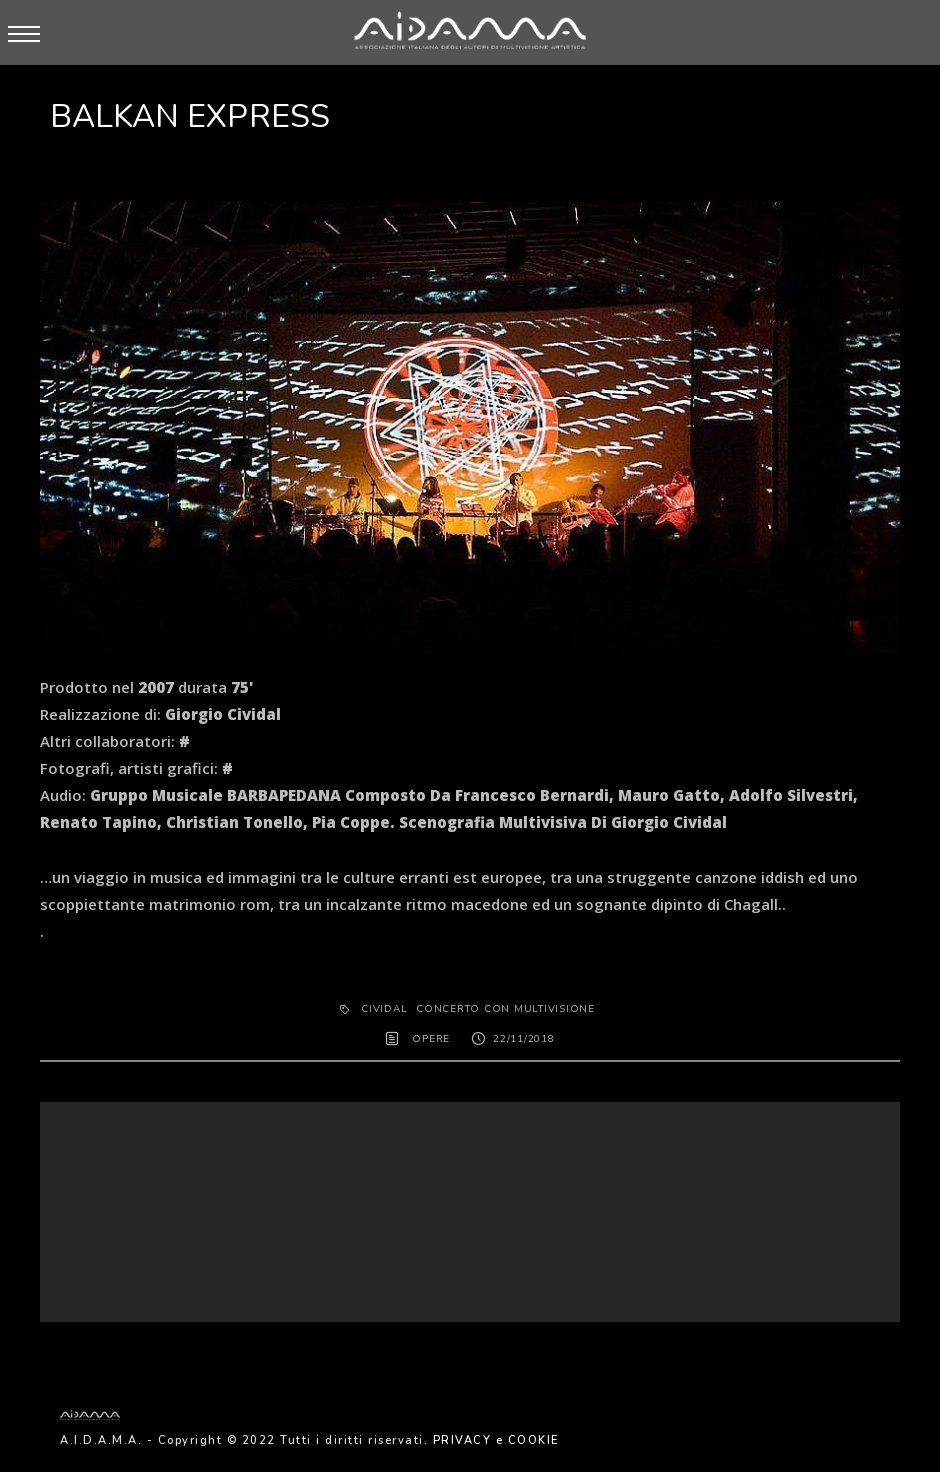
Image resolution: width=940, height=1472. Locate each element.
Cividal (384, 1009)
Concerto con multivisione (505, 1009)
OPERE (431, 1039)
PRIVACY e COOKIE (496, 1440)
